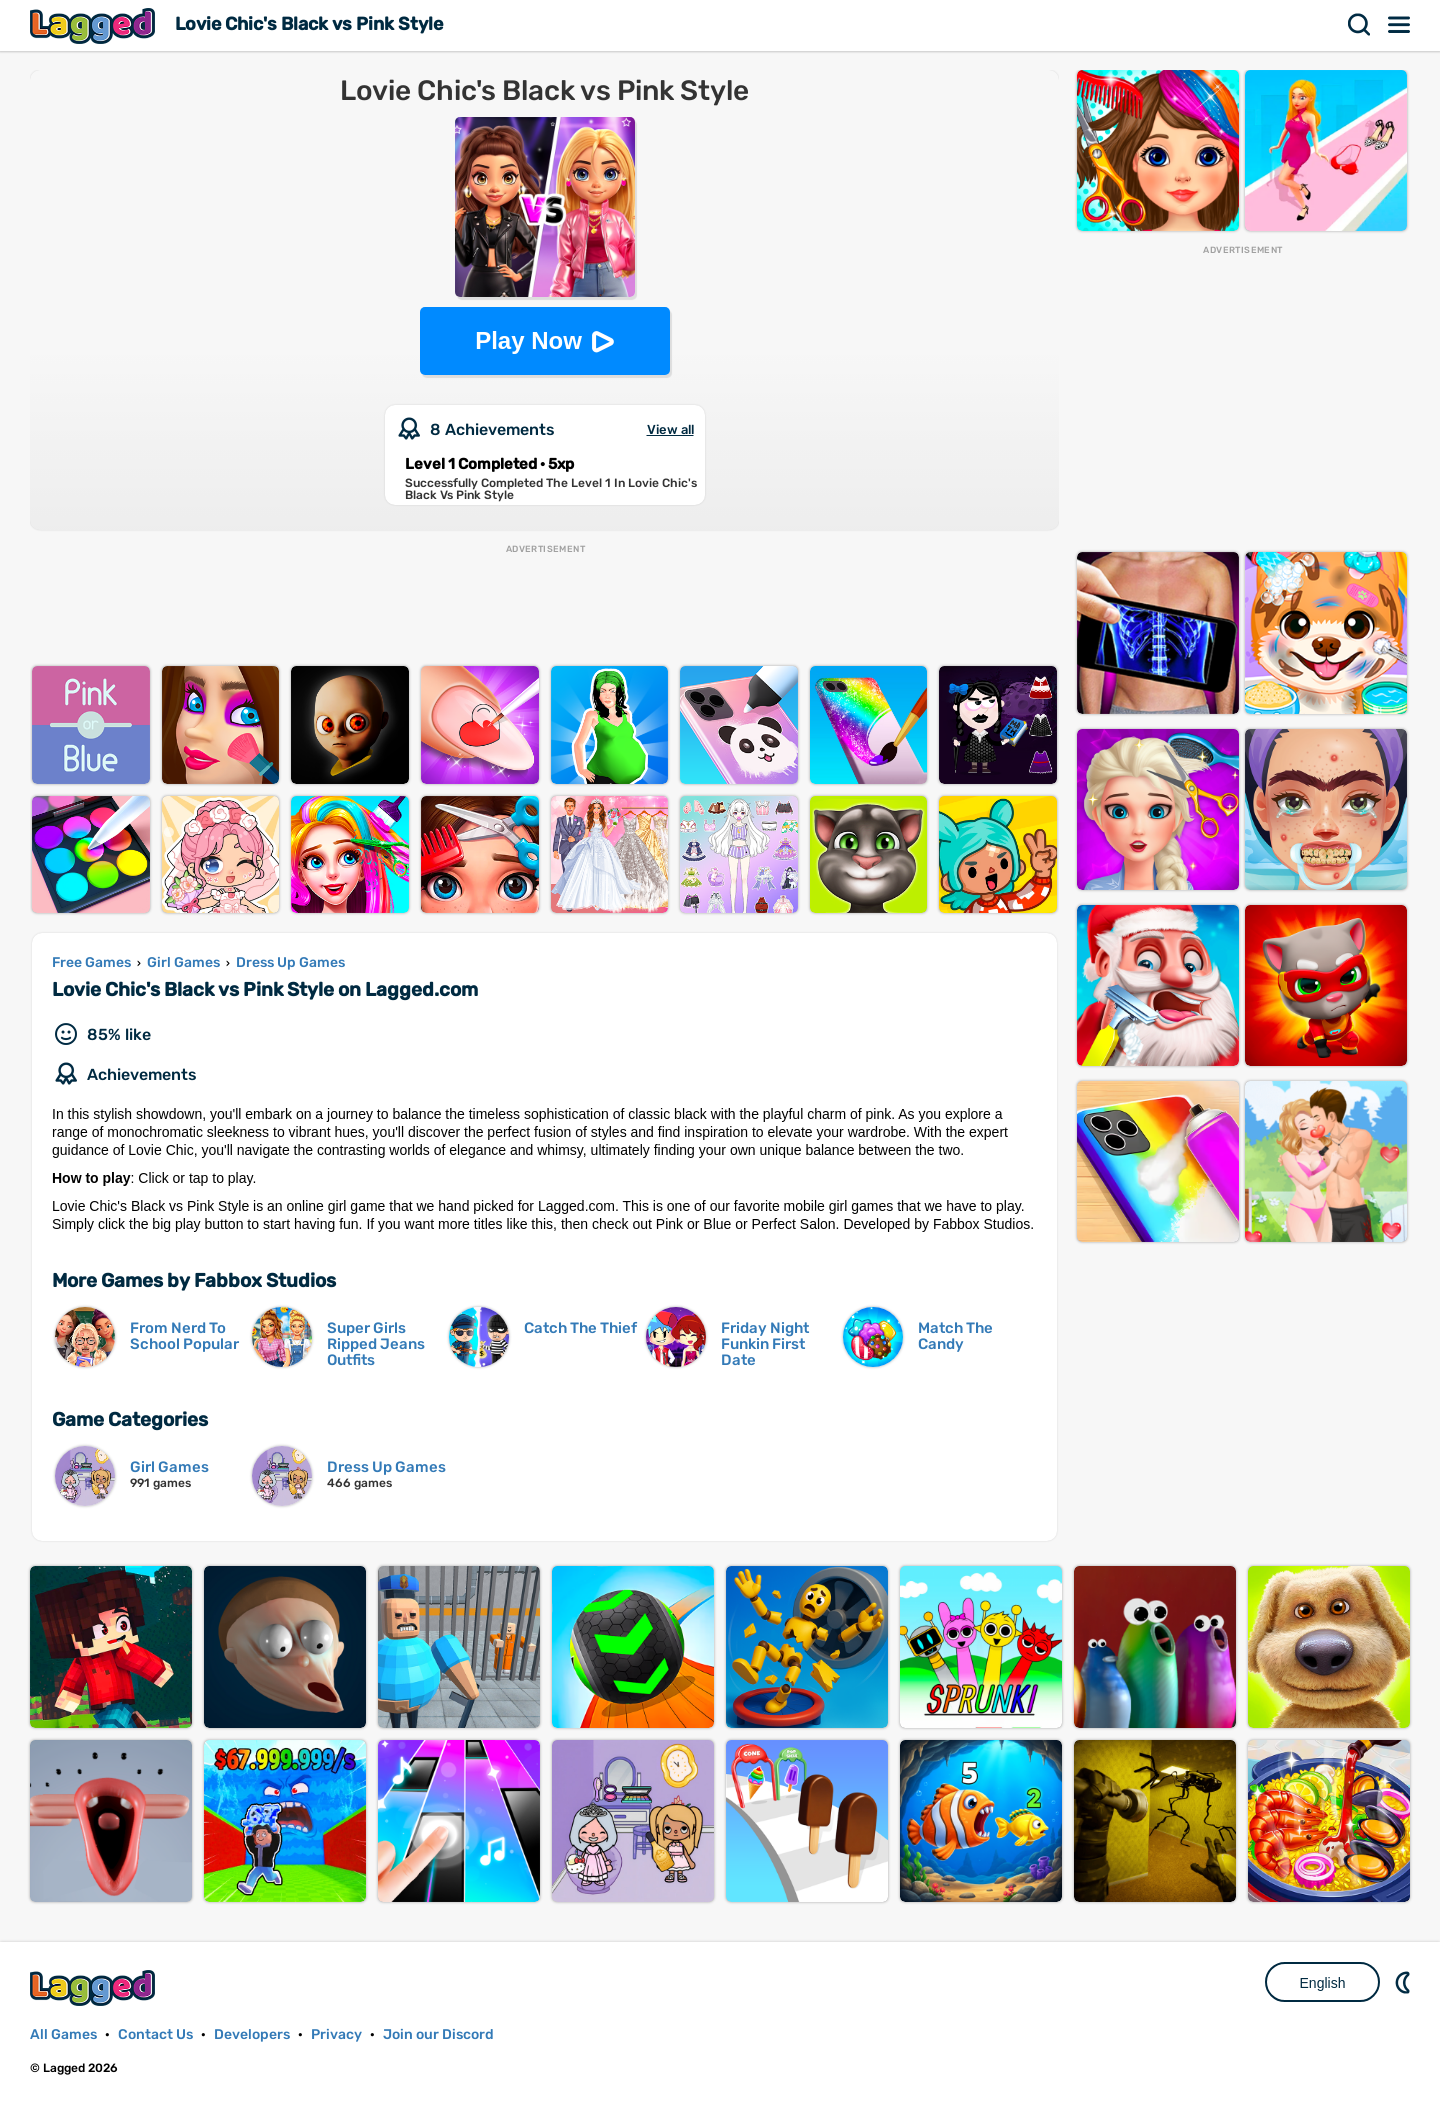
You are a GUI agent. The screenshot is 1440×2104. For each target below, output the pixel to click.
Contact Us (155, 2034)
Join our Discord (438, 2034)
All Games (63, 2034)
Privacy (336, 2034)
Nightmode (1405, 1982)
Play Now (528, 340)
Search (1360, 25)
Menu (1400, 25)
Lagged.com (95, 1987)
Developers (252, 2034)
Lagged (95, 25)
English (1323, 1983)
